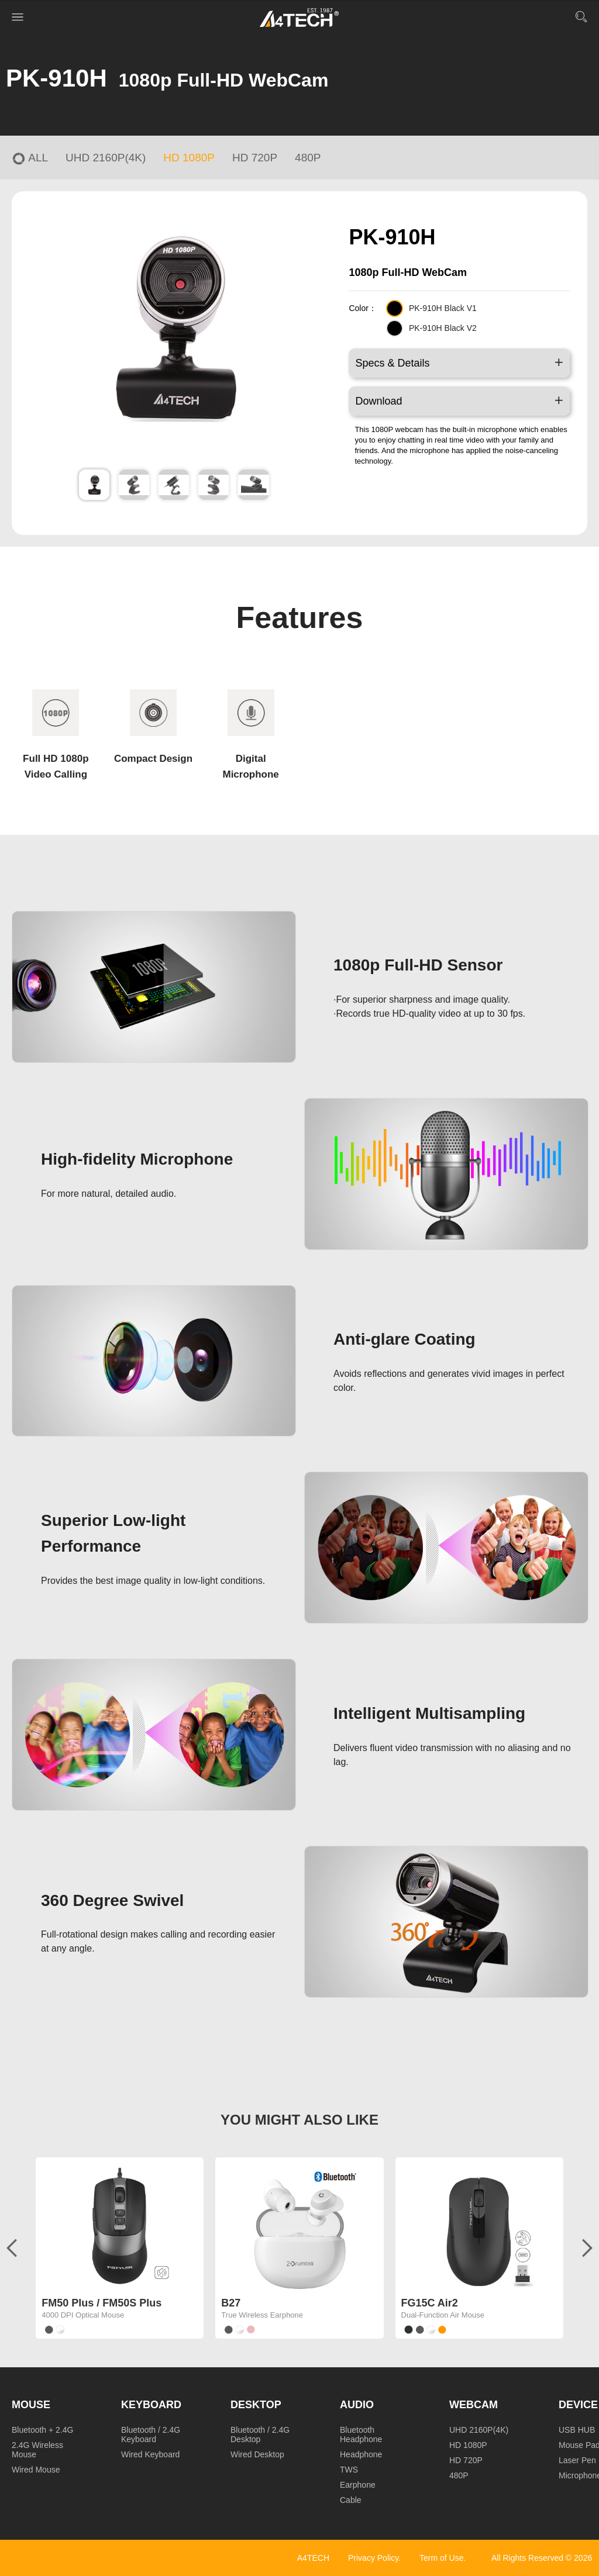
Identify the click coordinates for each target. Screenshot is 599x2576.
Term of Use (441, 2558)
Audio (357, 2405)
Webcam (473, 2405)
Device (578, 2405)
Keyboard (151, 2405)
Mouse (31, 2405)
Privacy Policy (373, 2558)
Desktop (255, 2405)
